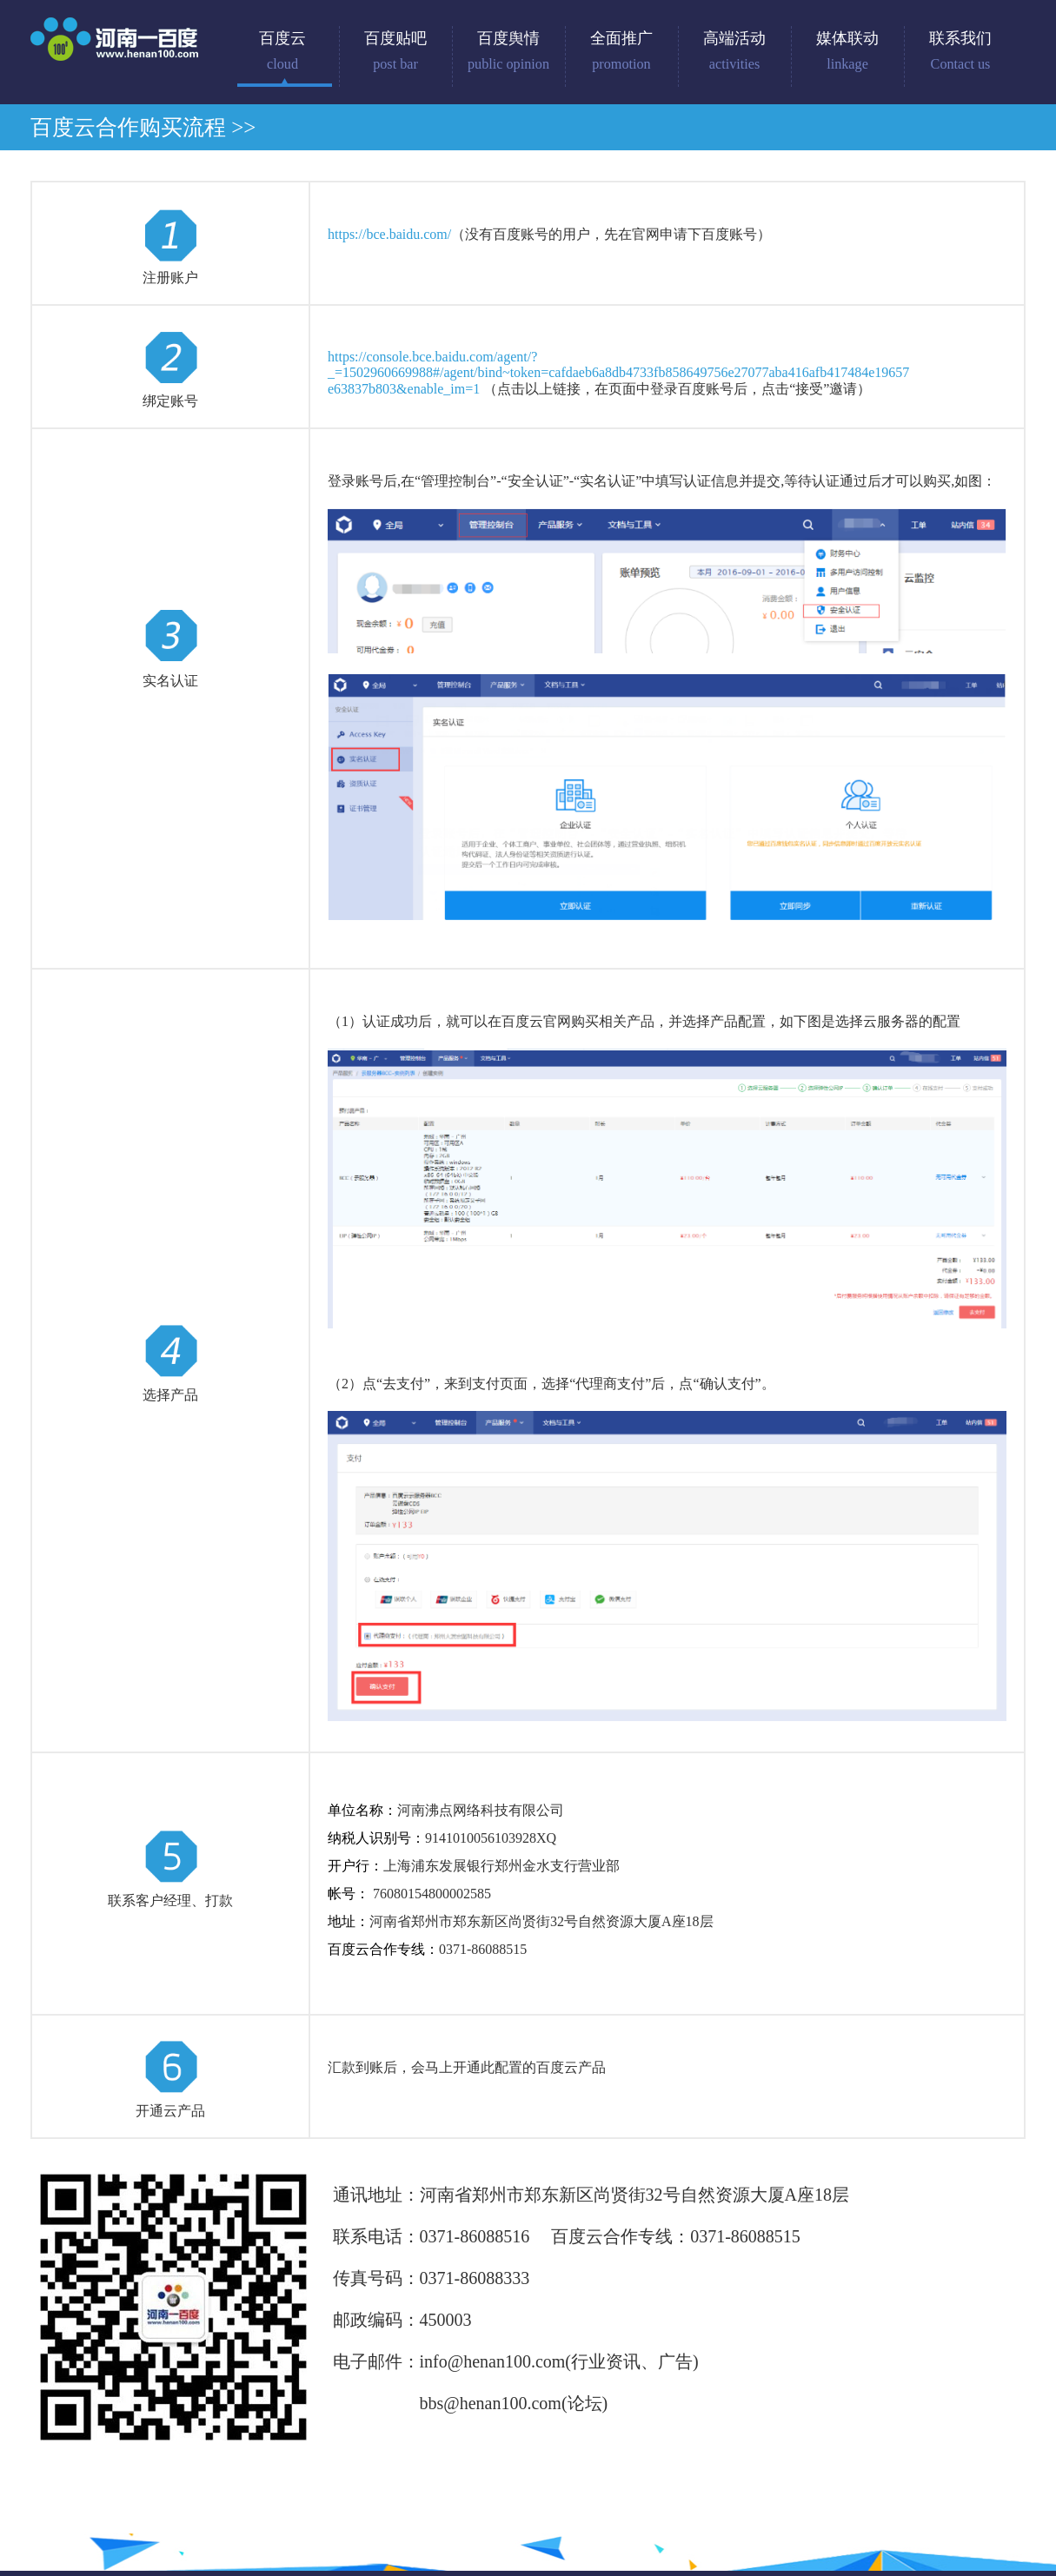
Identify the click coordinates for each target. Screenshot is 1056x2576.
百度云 (282, 51)
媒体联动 (847, 51)
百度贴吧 (395, 51)
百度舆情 (508, 51)
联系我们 (960, 51)
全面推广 (621, 51)
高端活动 (734, 51)
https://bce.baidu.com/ (389, 234)
